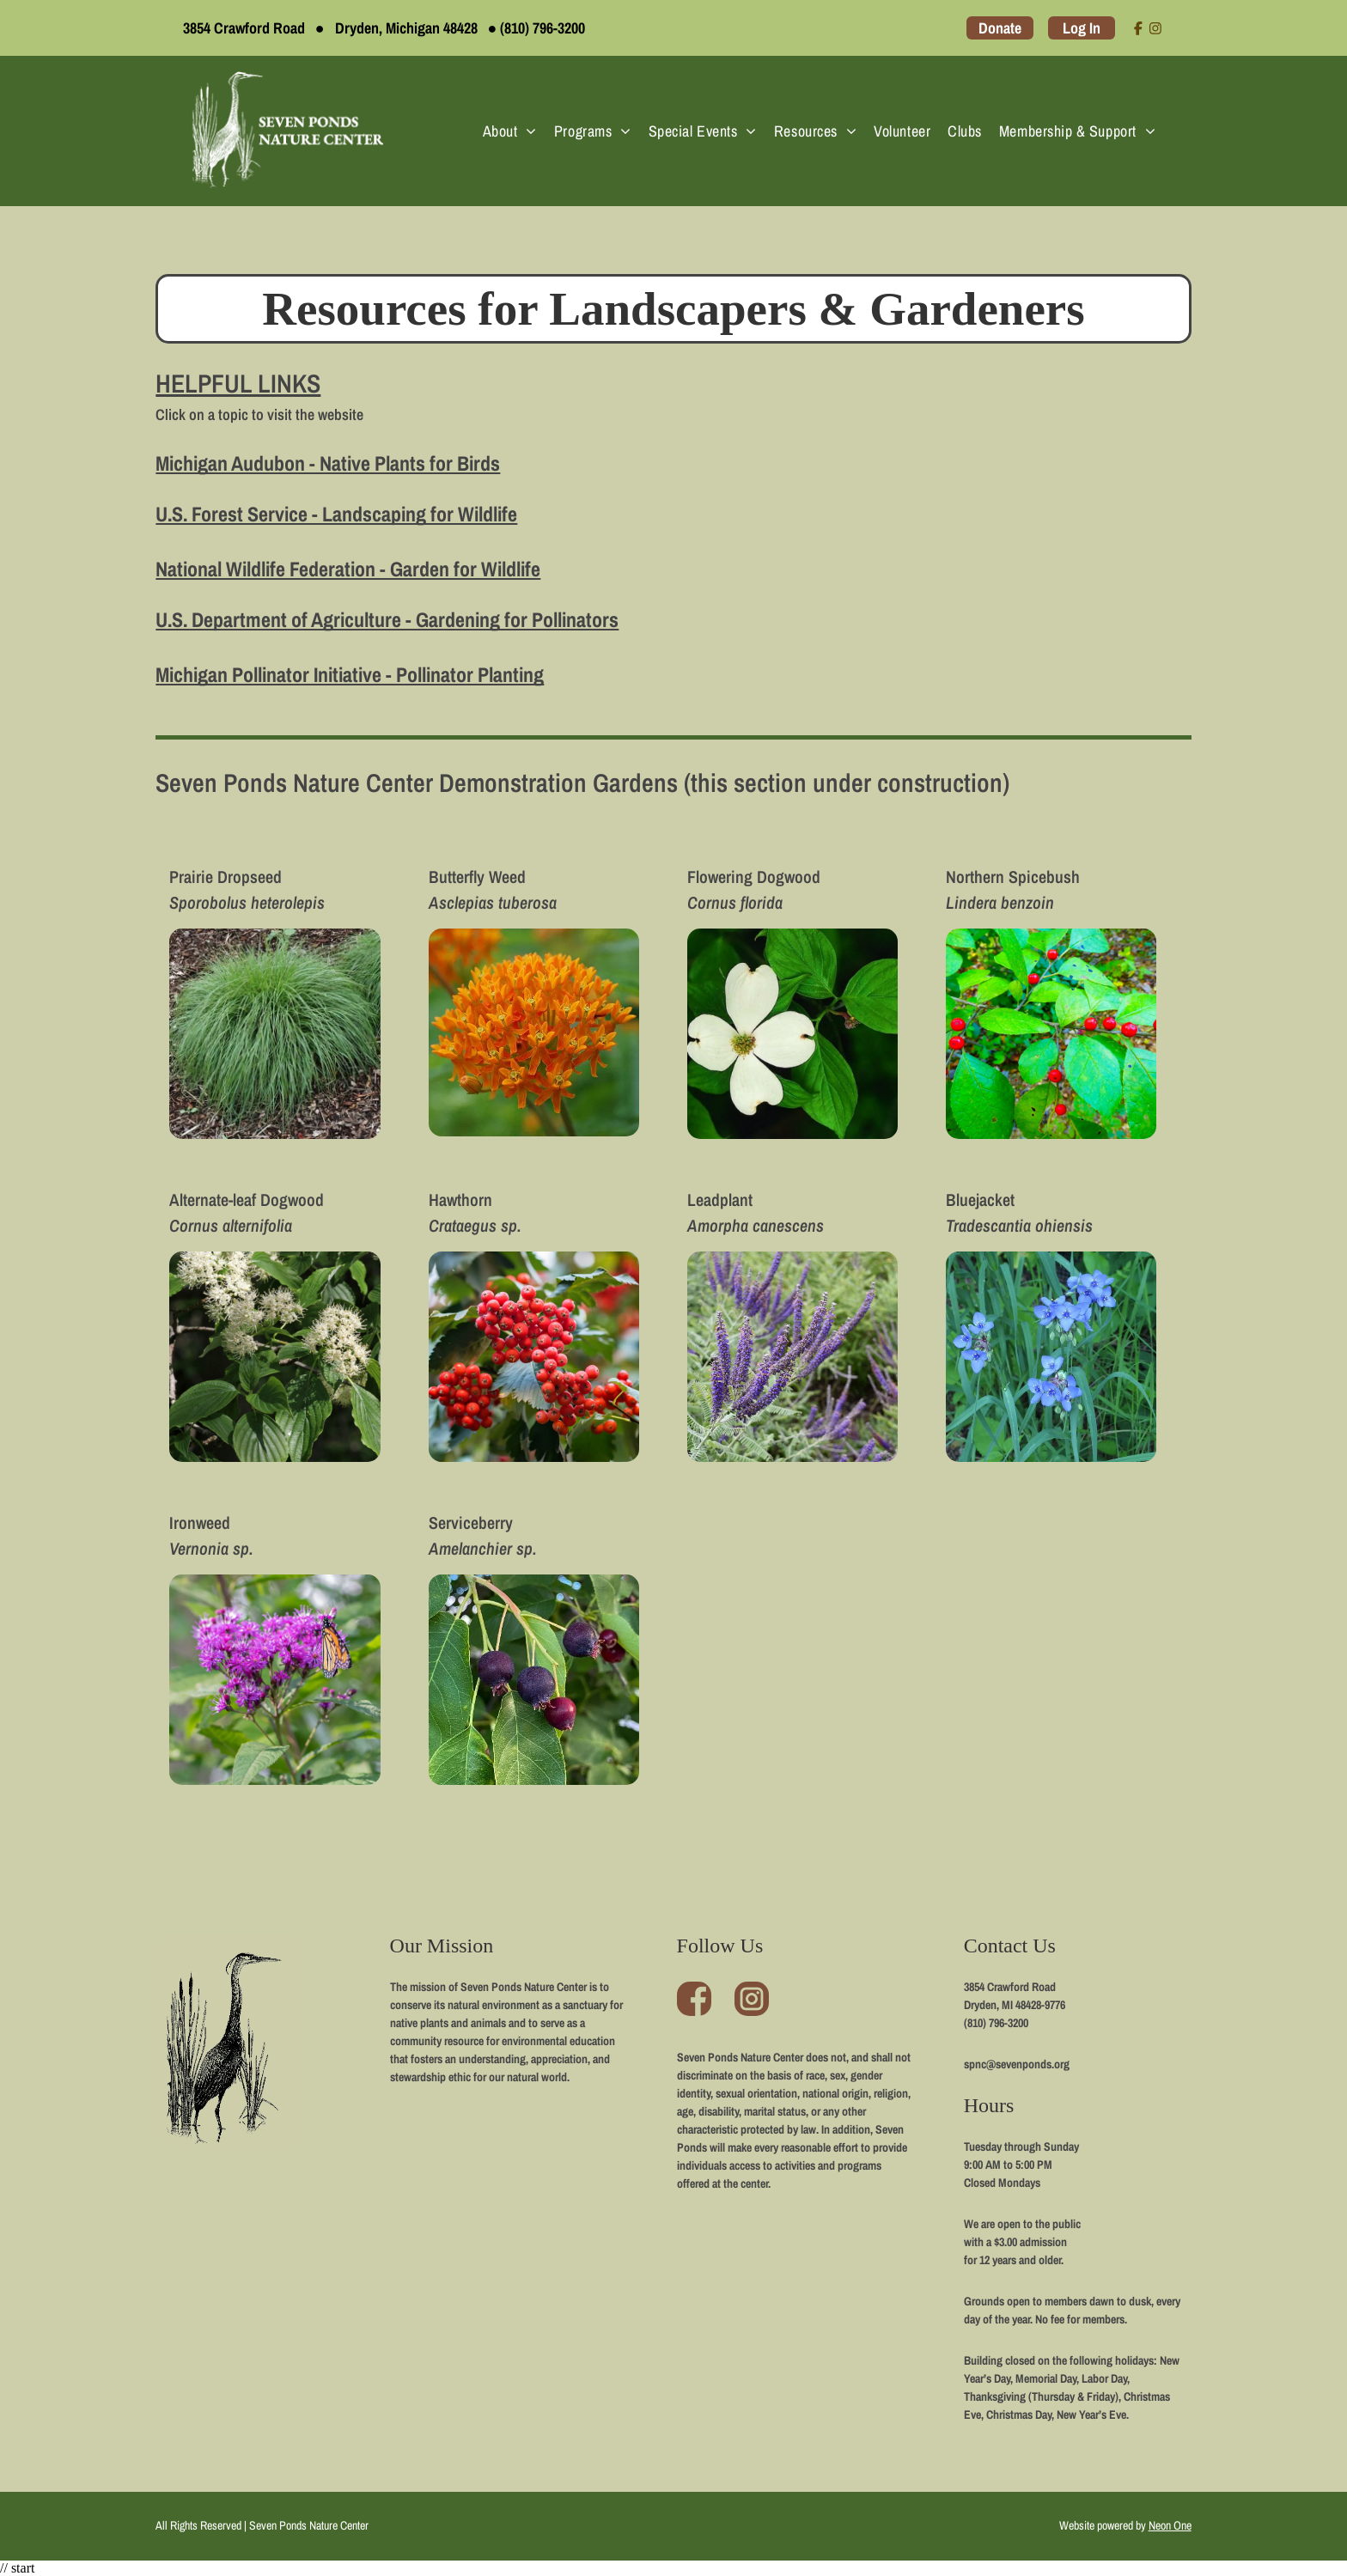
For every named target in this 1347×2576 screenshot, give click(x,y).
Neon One (1170, 2525)
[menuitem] (510, 131)
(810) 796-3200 (542, 28)
